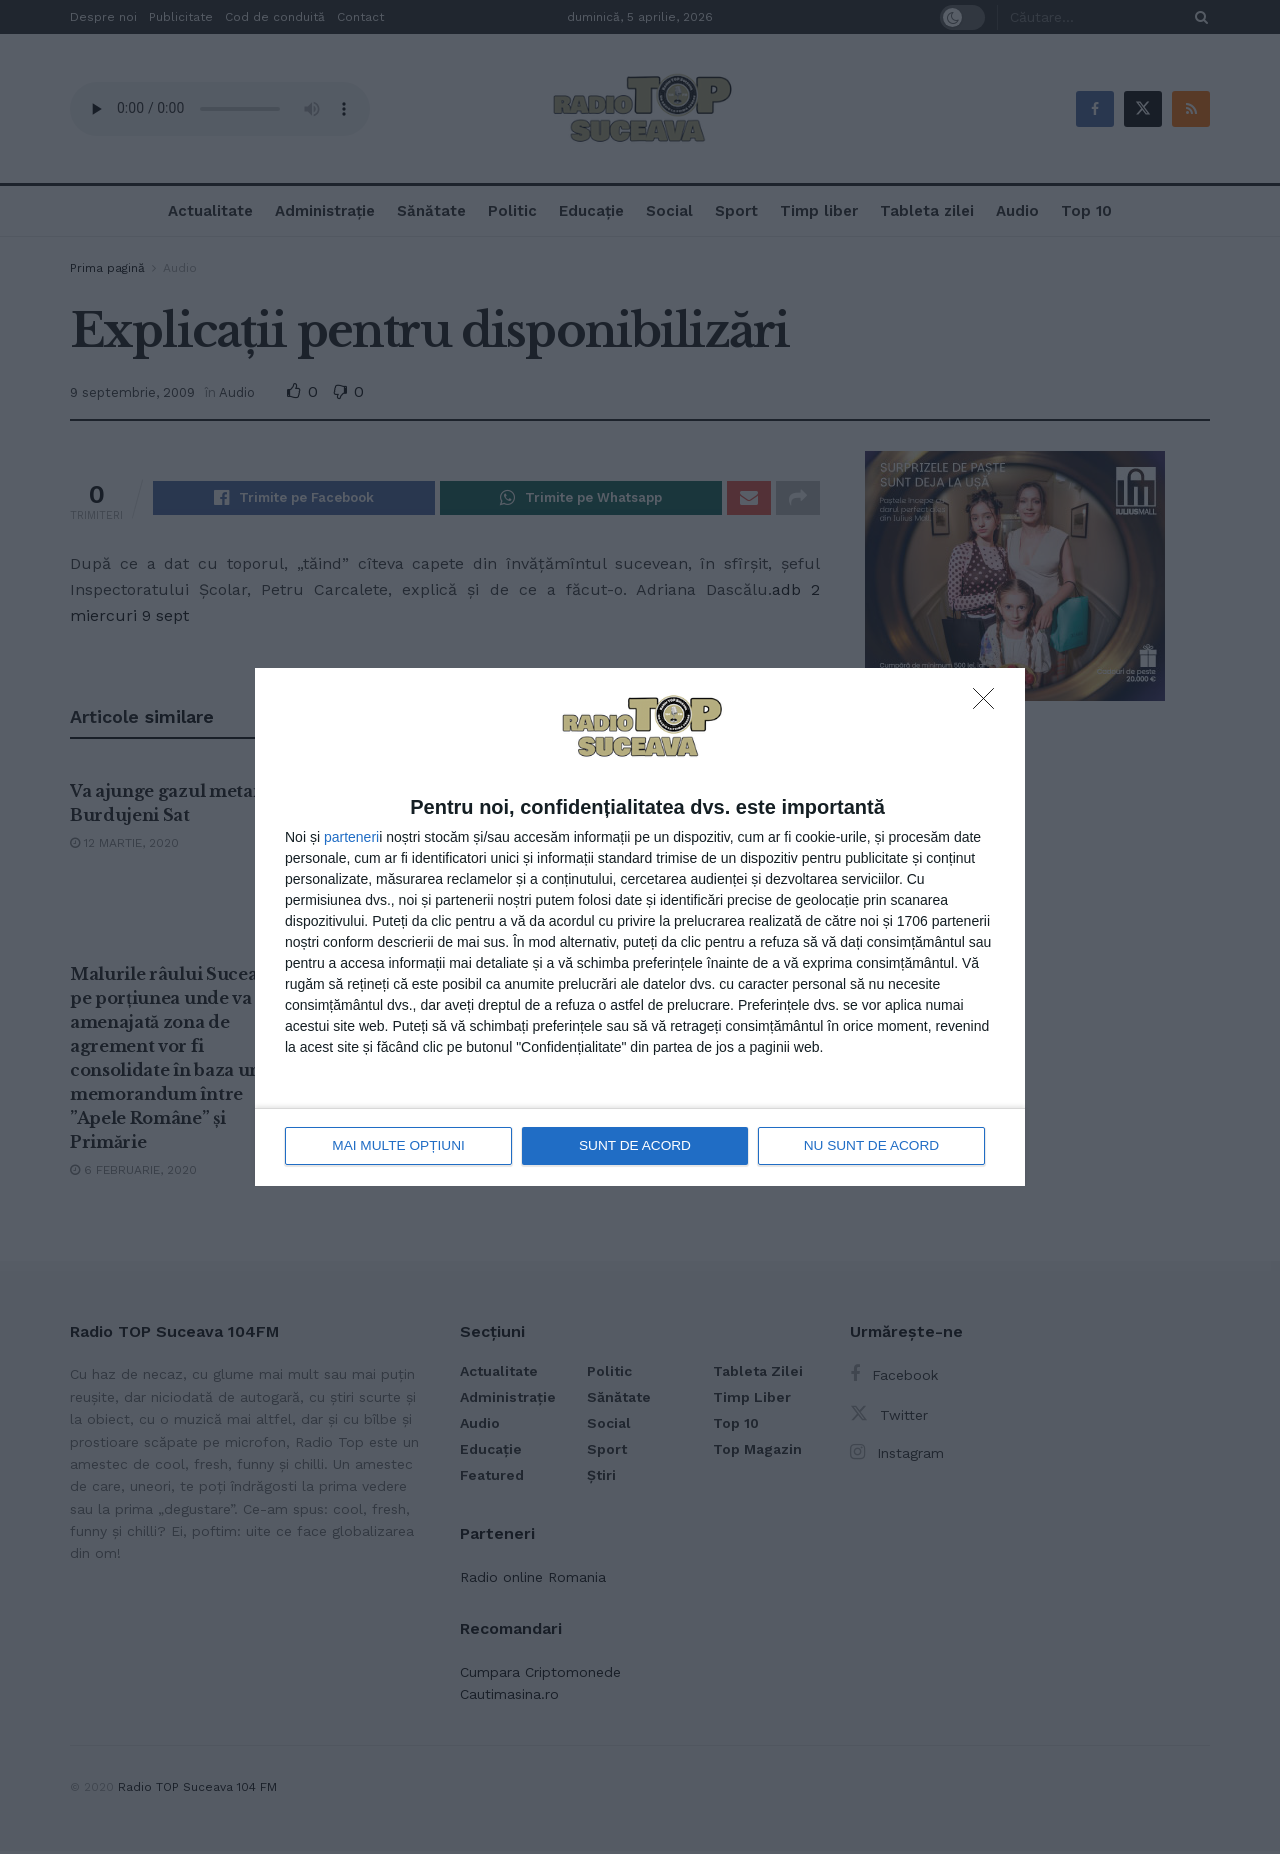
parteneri (351, 837)
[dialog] (640, 927)
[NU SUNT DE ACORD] (989, 705)
